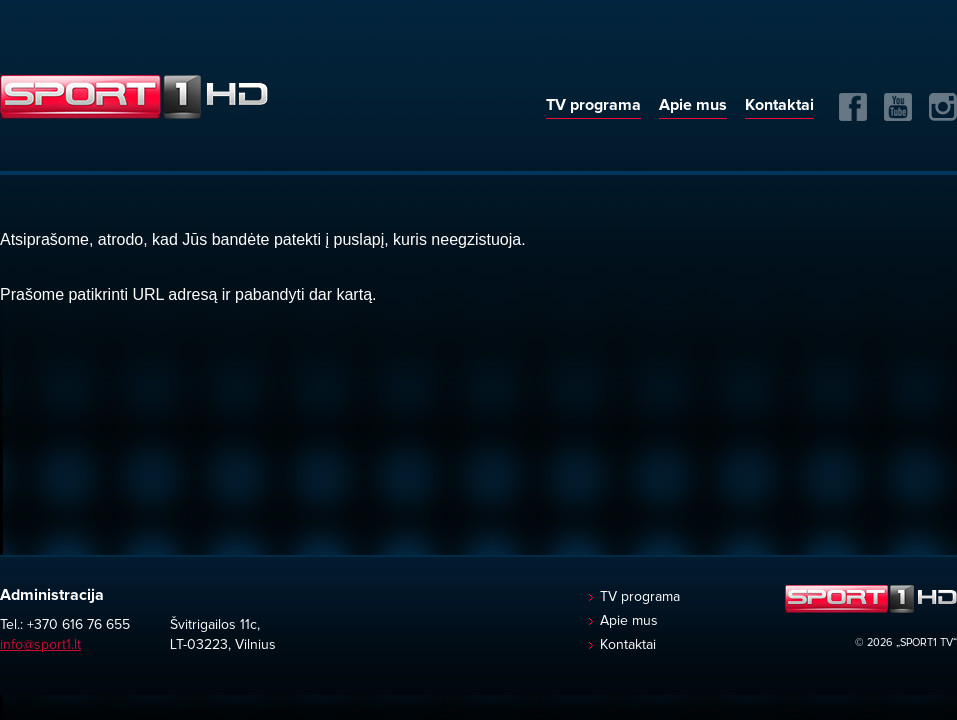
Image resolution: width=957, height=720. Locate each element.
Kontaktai (779, 105)
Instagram (943, 107)
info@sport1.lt (40, 645)
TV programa (593, 105)
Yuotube (898, 107)
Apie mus (693, 105)
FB (853, 107)
